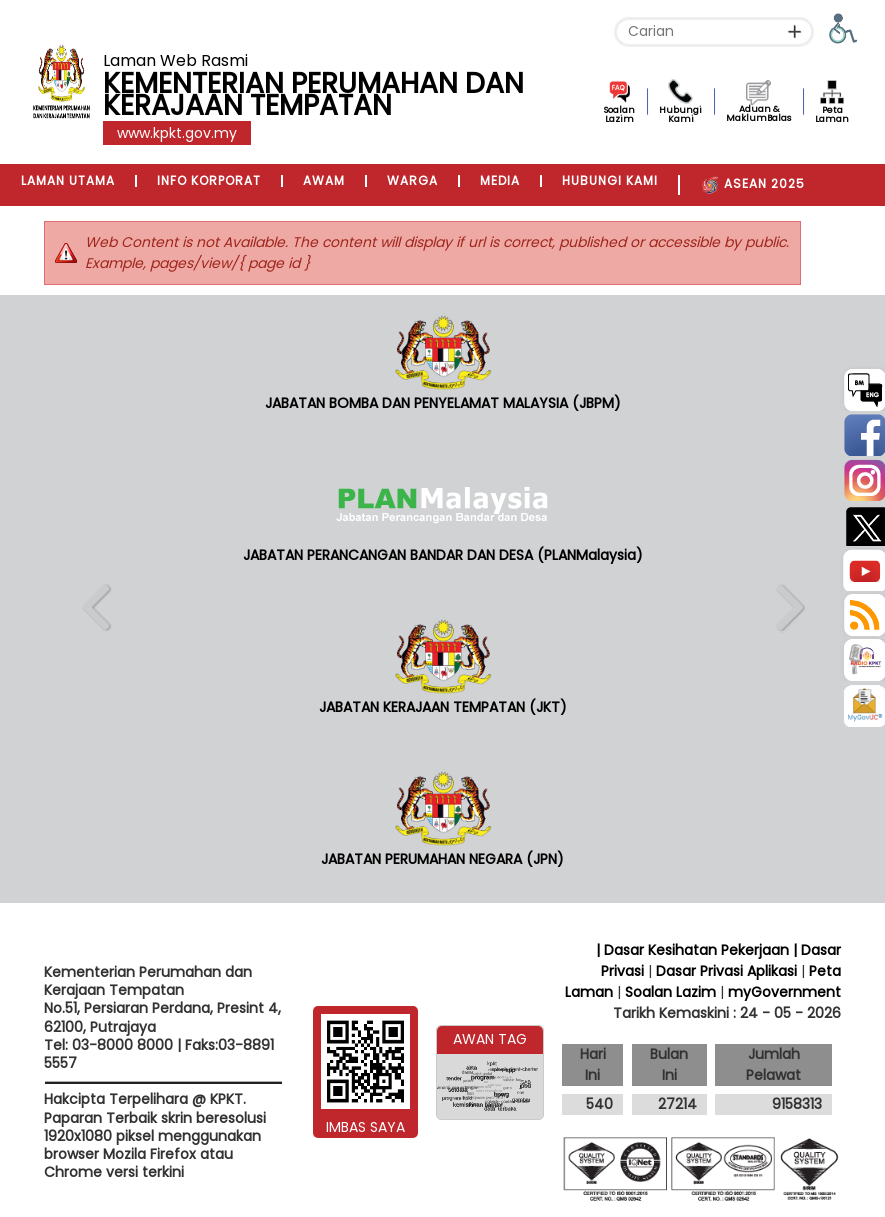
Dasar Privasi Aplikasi (726, 971)
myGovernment (784, 992)
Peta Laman (832, 114)
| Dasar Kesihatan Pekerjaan (694, 950)
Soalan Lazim (619, 114)
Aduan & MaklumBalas (758, 113)
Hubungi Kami (680, 114)
